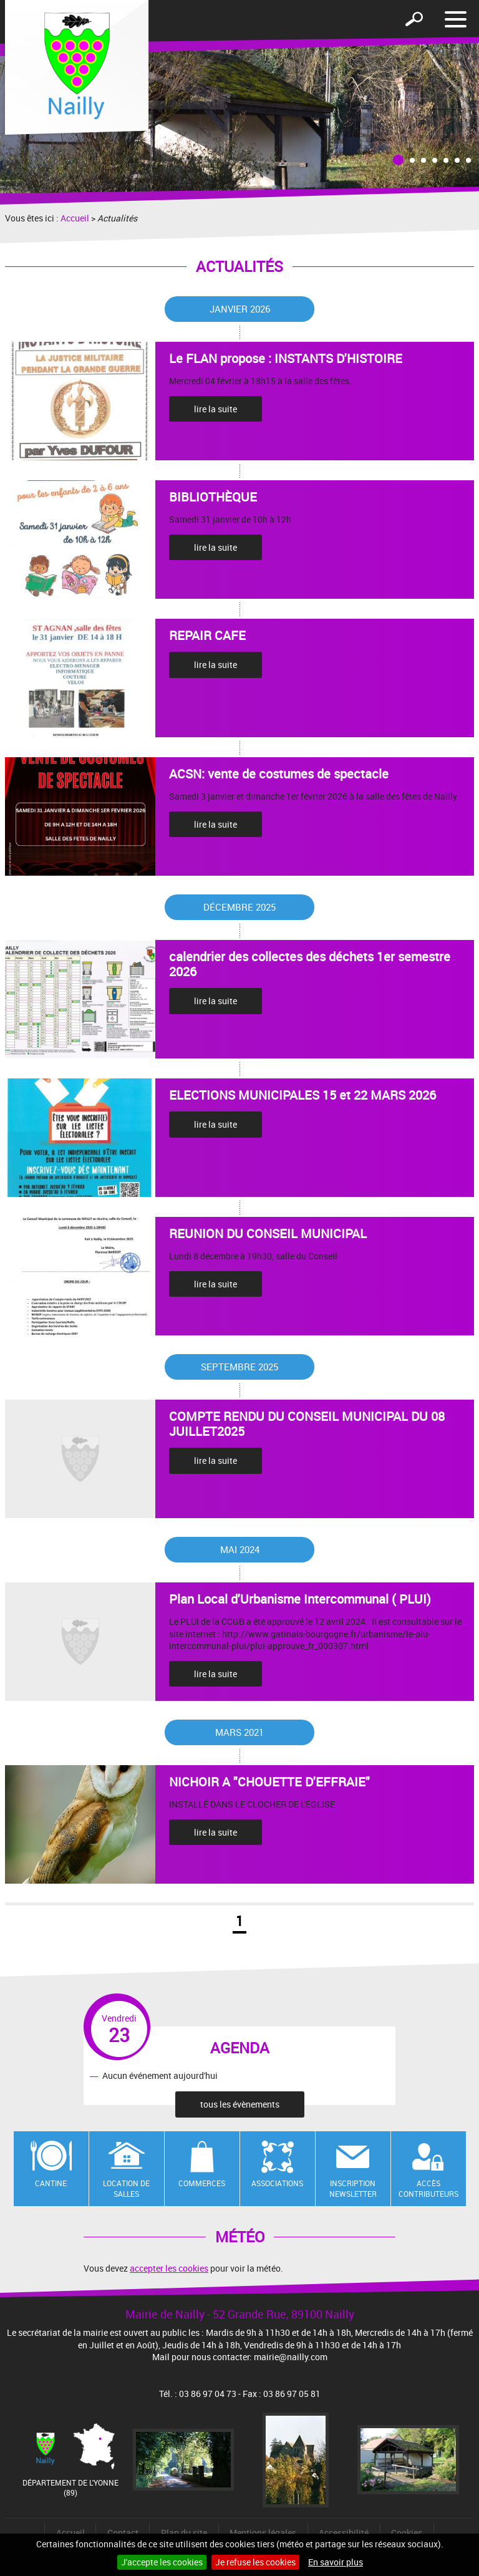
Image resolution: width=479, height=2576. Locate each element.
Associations (277, 2183)
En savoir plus (335, 2562)
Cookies (406, 2533)
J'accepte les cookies (162, 2562)
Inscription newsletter (353, 2188)
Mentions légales (263, 2533)
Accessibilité (344, 2533)
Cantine (51, 2183)
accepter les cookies (169, 2268)
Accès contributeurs (428, 2188)
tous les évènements (239, 2104)
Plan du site (184, 2533)
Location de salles (126, 2188)
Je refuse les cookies (255, 2562)
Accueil (74, 218)
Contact (122, 2533)
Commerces (201, 2183)
